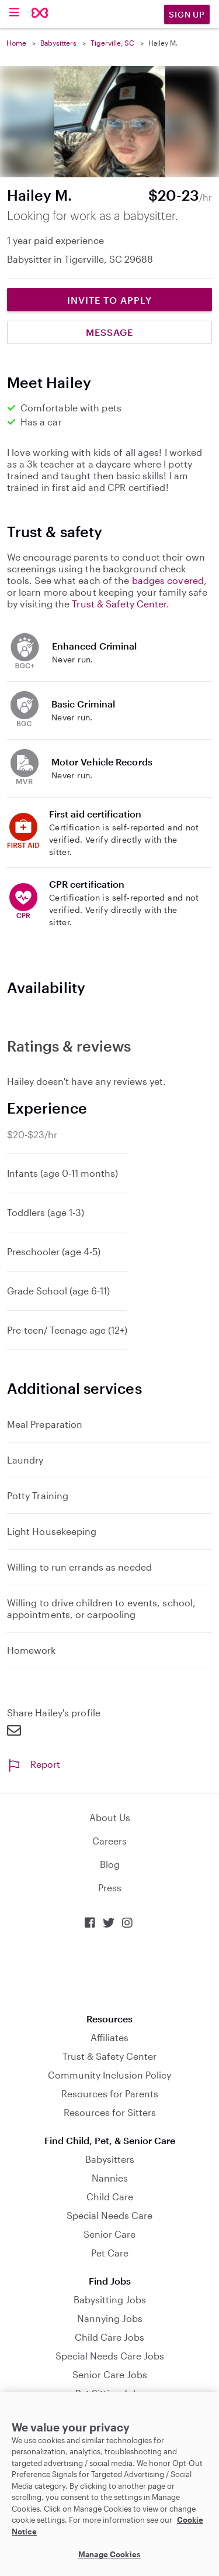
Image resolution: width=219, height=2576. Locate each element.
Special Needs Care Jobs (109, 2355)
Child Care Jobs (109, 2337)
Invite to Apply (109, 299)
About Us (109, 1817)
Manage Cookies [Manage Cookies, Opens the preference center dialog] (109, 2554)
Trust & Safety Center (119, 603)
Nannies (110, 2177)
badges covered (168, 580)
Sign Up (187, 14)
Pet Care (109, 2252)
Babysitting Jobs (110, 2299)
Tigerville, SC (112, 43)
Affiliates (109, 2037)
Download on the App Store (109, 1971)
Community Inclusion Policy (109, 2074)
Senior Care (109, 2234)
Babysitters (58, 43)
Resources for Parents (109, 2093)
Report (33, 1764)
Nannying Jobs (109, 2318)
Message (109, 332)
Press (109, 1887)
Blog (110, 1864)
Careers (109, 1840)
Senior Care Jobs (109, 2374)
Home (16, 43)
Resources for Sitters (110, 2112)
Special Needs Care (109, 2215)
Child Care (109, 2196)
